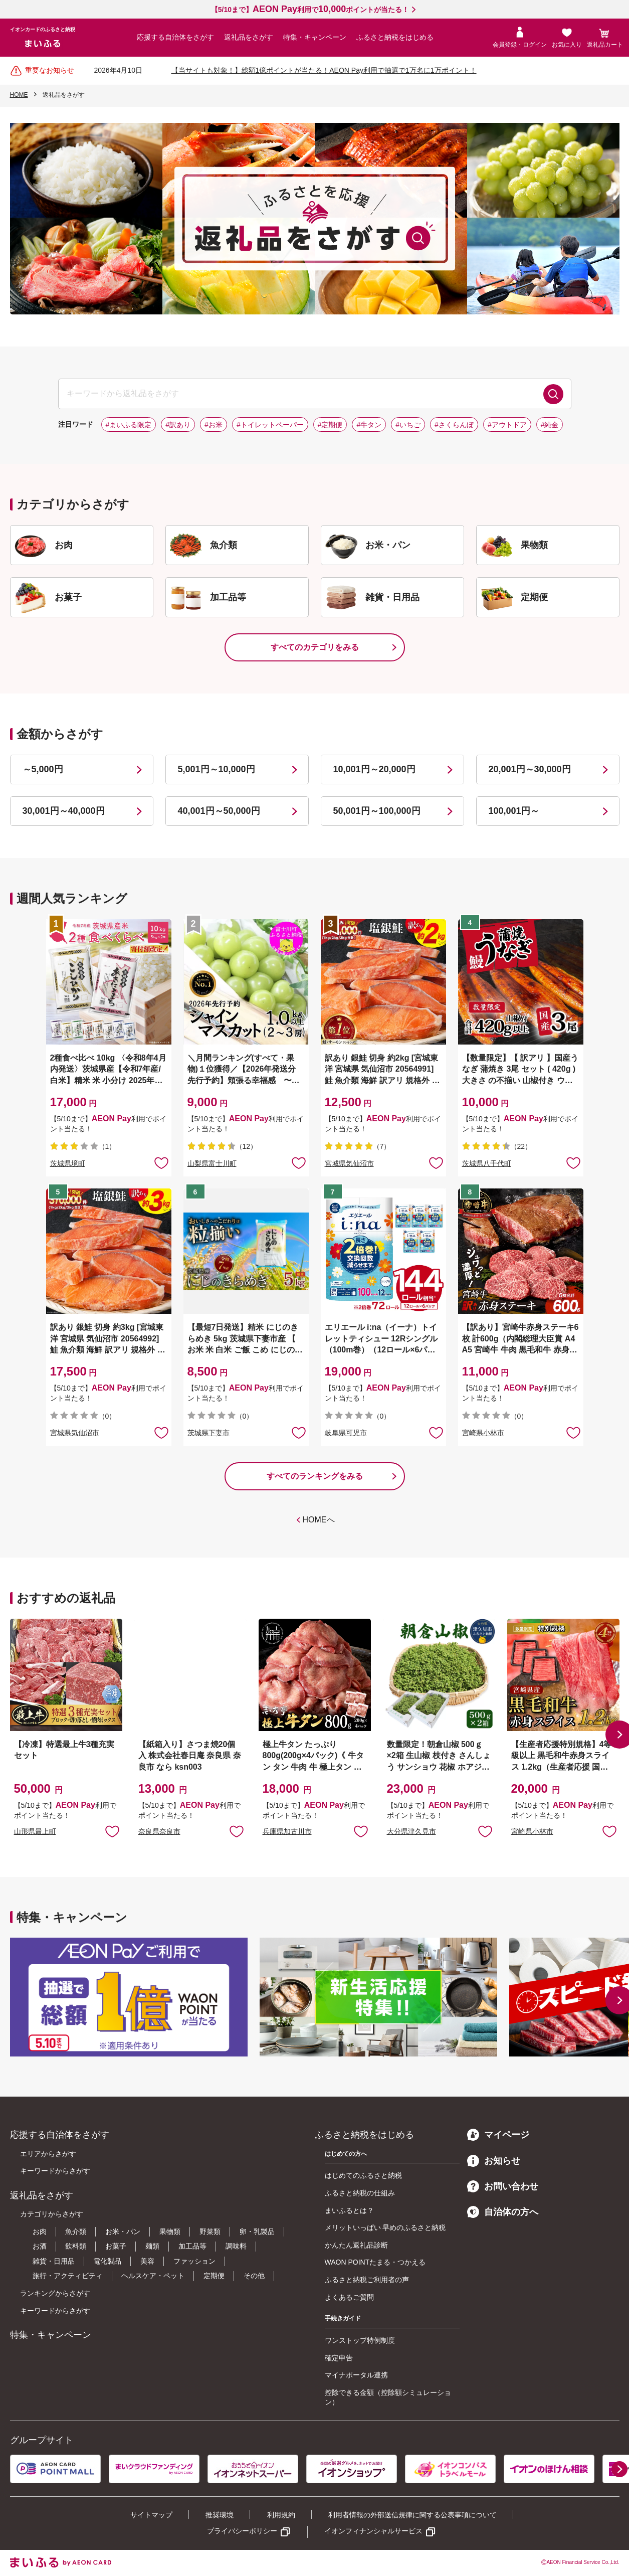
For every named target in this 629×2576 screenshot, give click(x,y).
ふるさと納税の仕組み (360, 2193)
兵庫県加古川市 (287, 1831)
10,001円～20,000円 (374, 769)
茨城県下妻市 (208, 1433)
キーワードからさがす (55, 2171)
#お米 (213, 425)
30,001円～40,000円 (64, 811)
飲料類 (75, 2246)
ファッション (194, 2261)
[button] (619, 2469)
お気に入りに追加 (112, 1830)
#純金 (550, 425)
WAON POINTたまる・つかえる (375, 2262)
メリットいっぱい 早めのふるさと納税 (385, 2227)
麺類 (152, 2246)
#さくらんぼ (454, 425)
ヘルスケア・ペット (152, 2276)
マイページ (498, 2135)
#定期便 (330, 425)
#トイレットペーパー (270, 425)
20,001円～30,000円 (530, 769)
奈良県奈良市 (159, 1831)
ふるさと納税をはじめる (395, 37)
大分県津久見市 (411, 1831)
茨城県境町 (67, 1163)
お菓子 (115, 2246)
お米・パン (122, 2231)
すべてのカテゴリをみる (315, 647)
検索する (553, 394)
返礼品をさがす (248, 37)
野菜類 (210, 2231)
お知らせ (493, 2161)
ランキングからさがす (55, 2293)
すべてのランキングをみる (315, 1476)
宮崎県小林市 (483, 1433)
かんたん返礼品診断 (356, 2245)
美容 (147, 2261)
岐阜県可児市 (346, 1433)
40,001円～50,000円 (219, 811)
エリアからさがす (48, 2154)
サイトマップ (151, 2515)
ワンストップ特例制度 (360, 2340)
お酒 (40, 2246)
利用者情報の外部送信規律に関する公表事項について (412, 2515)
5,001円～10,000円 (216, 769)
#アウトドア (507, 425)
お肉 (40, 2231)
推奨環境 (219, 2515)
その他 (254, 2276)
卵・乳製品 (257, 2231)
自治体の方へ (502, 2212)
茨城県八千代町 (486, 1163)
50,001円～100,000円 (377, 811)
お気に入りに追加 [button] (161, 1162)
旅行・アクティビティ (68, 2276)
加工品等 (192, 2246)
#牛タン (368, 425)
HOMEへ (319, 1519)
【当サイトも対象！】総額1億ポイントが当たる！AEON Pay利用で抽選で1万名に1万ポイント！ (324, 70)
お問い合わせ (502, 2186)
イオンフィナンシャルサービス (373, 2531)
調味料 (236, 2246)
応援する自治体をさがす (175, 37)
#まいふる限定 (129, 425)
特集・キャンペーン (314, 37)
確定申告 (339, 2358)
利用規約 (281, 2515)
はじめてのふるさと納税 (363, 2175)
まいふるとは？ (349, 2210)
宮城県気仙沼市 (349, 1163)
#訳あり (177, 425)
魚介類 (75, 2231)
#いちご (408, 425)
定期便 (214, 2276)
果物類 (169, 2231)
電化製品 (107, 2261)
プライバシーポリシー (242, 2531)
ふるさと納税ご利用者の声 (367, 2280)
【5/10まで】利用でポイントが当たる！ (310, 10)
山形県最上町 (35, 1831)
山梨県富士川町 (212, 1163)
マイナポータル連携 (356, 2375)
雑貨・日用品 (54, 2261)
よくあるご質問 (349, 2297)
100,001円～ (514, 811)
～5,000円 (43, 769)
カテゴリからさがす (51, 2214)
